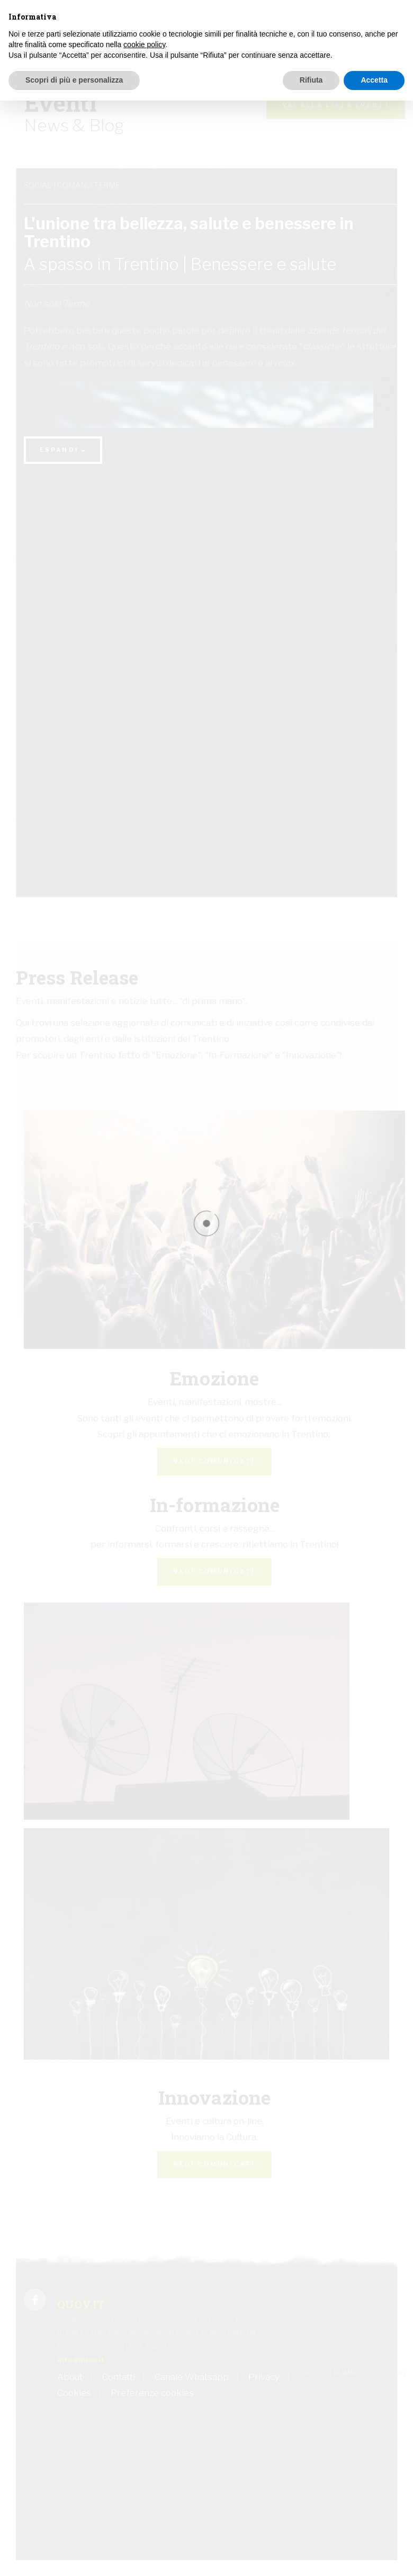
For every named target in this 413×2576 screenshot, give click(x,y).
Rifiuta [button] (311, 80)
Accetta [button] (374, 80)
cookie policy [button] (144, 44)
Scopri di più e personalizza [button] (74, 80)
